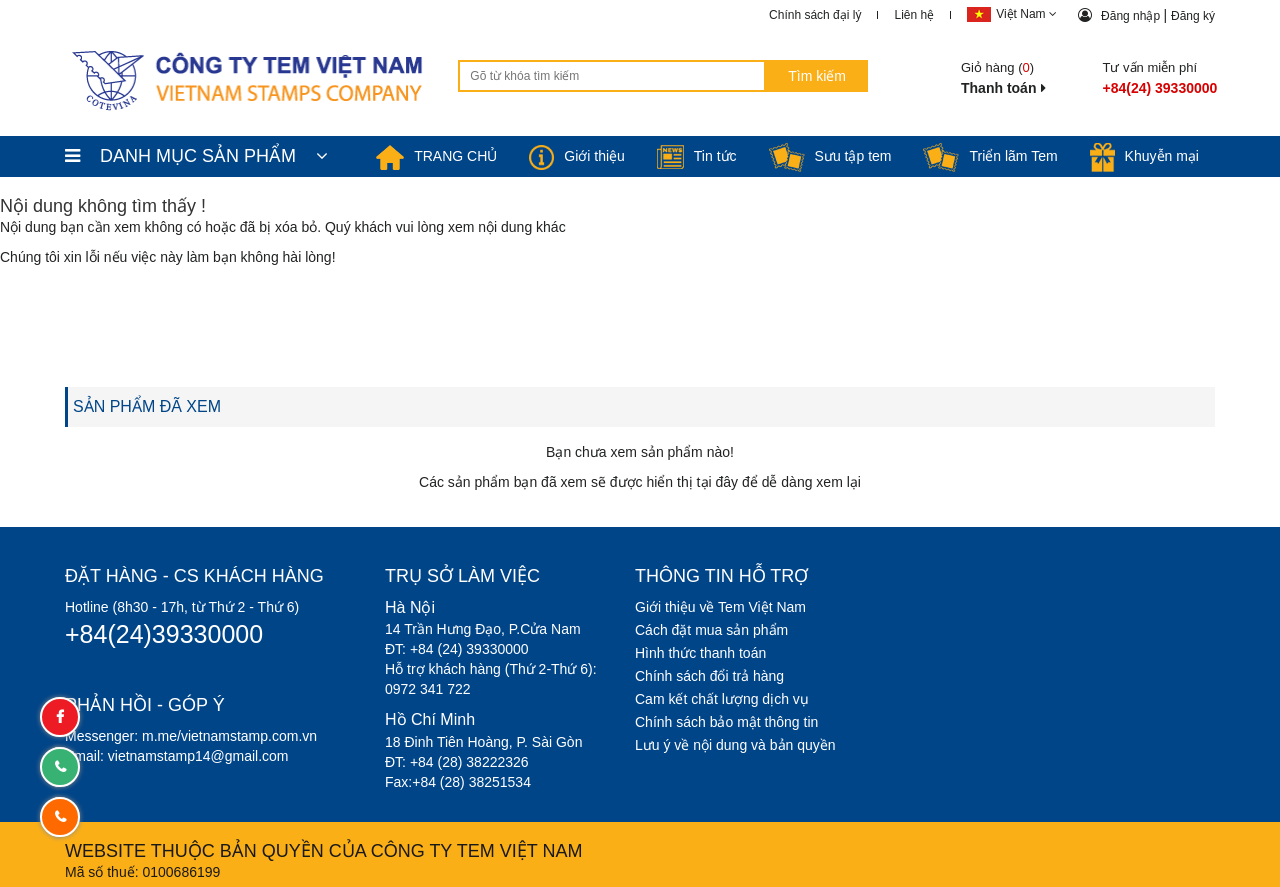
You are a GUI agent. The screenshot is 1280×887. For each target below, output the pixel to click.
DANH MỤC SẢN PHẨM (196, 156)
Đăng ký (1193, 16)
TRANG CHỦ (436, 156)
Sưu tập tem (830, 156)
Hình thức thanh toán (700, 653)
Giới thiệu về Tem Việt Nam (720, 607)
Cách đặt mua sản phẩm (711, 630)
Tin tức (697, 156)
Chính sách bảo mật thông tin (726, 722)
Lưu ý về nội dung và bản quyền (735, 745)
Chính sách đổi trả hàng (709, 676)
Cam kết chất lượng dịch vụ (722, 699)
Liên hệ (914, 15)
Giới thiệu (577, 156)
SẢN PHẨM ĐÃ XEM (147, 406)
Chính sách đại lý (815, 15)
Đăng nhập (1132, 16)
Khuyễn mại (1144, 156)
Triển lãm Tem (990, 156)
